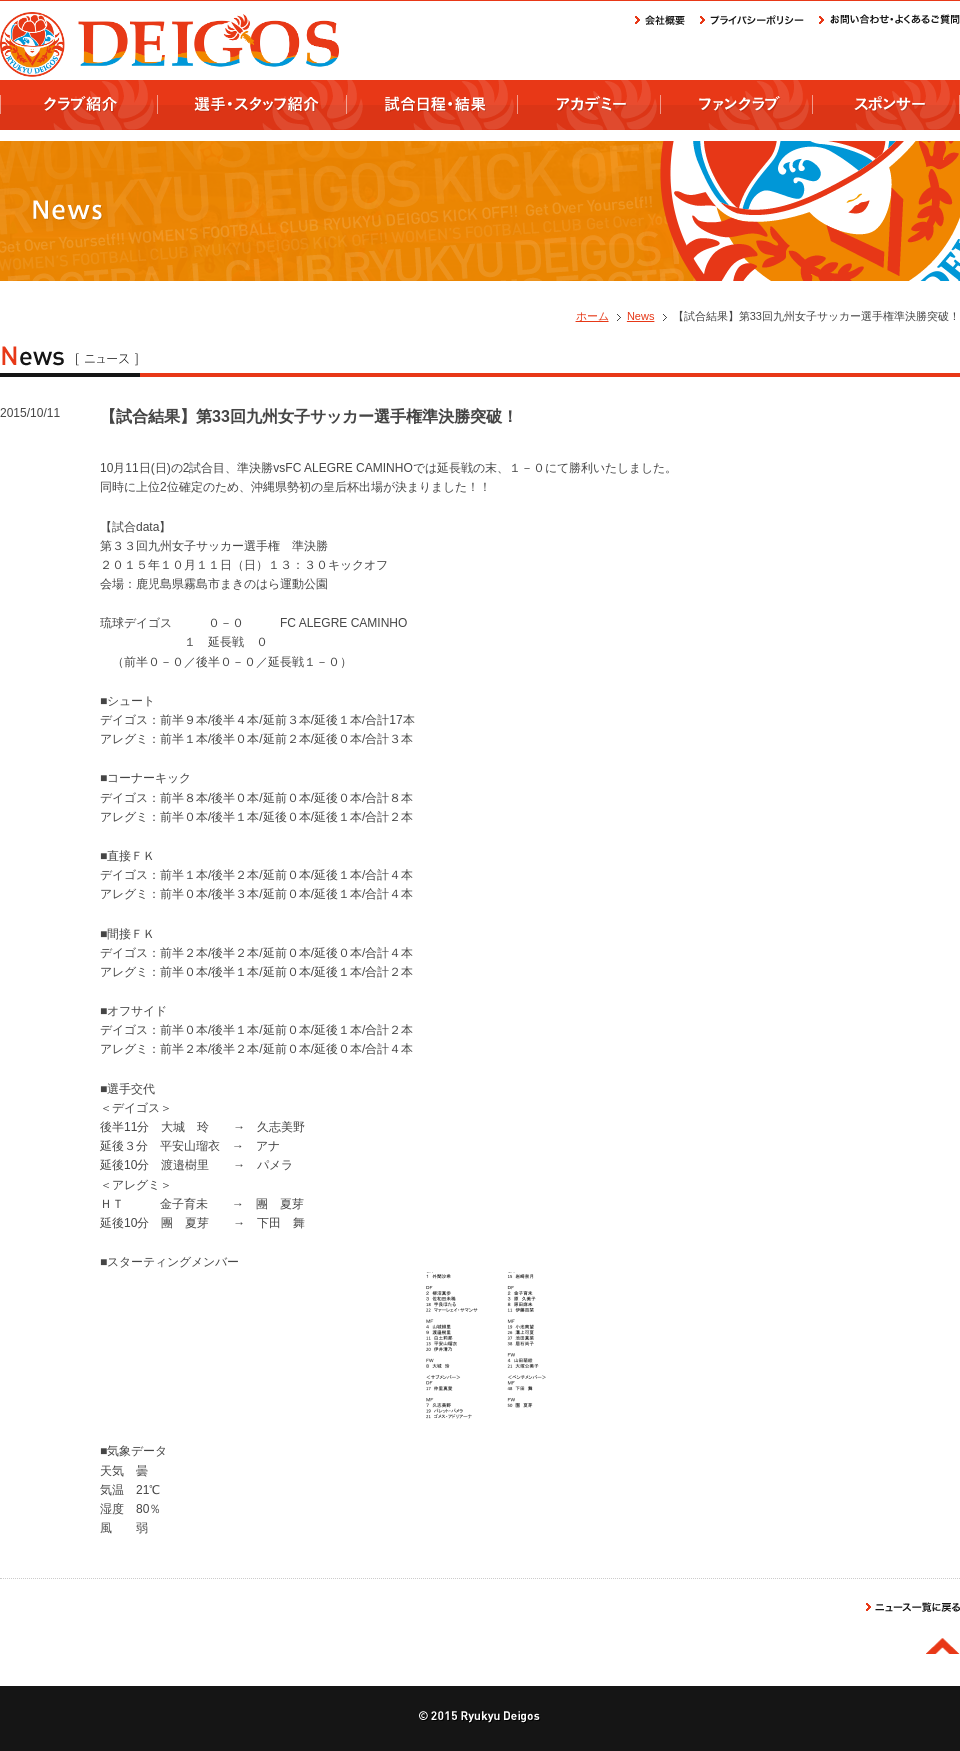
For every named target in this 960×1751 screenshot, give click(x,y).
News (641, 316)
